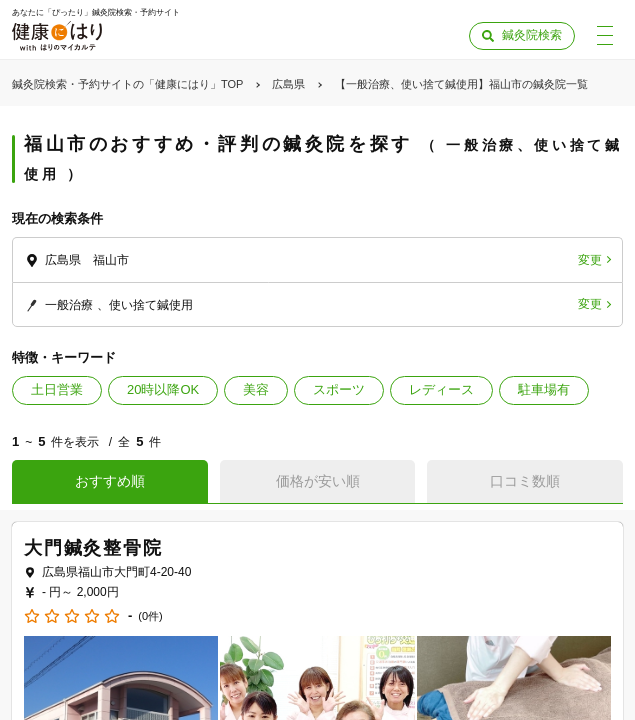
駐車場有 (544, 389)
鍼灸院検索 (532, 35)
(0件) (150, 616)
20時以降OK (163, 389)
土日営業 (57, 389)
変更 (590, 260)
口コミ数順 (525, 481)
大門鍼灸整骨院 (93, 548)
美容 (256, 389)
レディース (441, 389)
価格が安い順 (318, 481)
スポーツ (339, 389)
